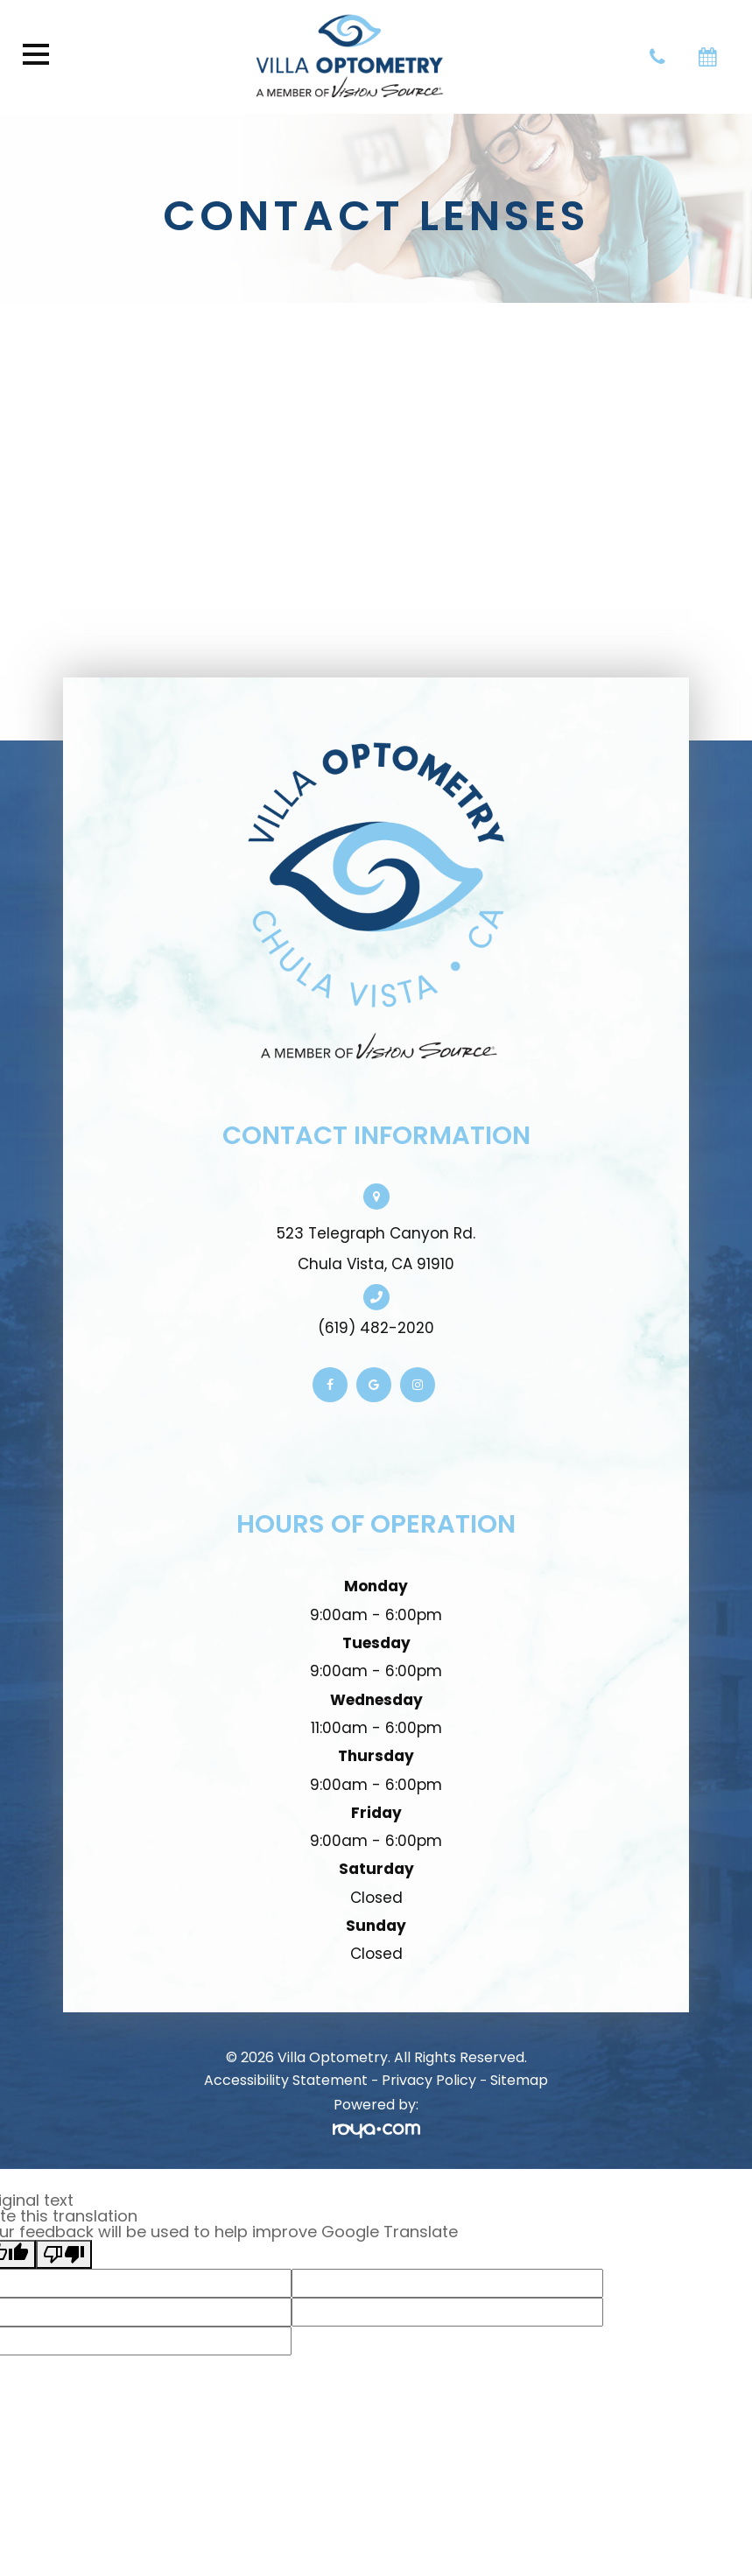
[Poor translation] (64, 2254)
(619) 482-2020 (376, 1328)
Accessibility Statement (286, 2080)
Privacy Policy (429, 2080)
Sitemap (519, 2080)
